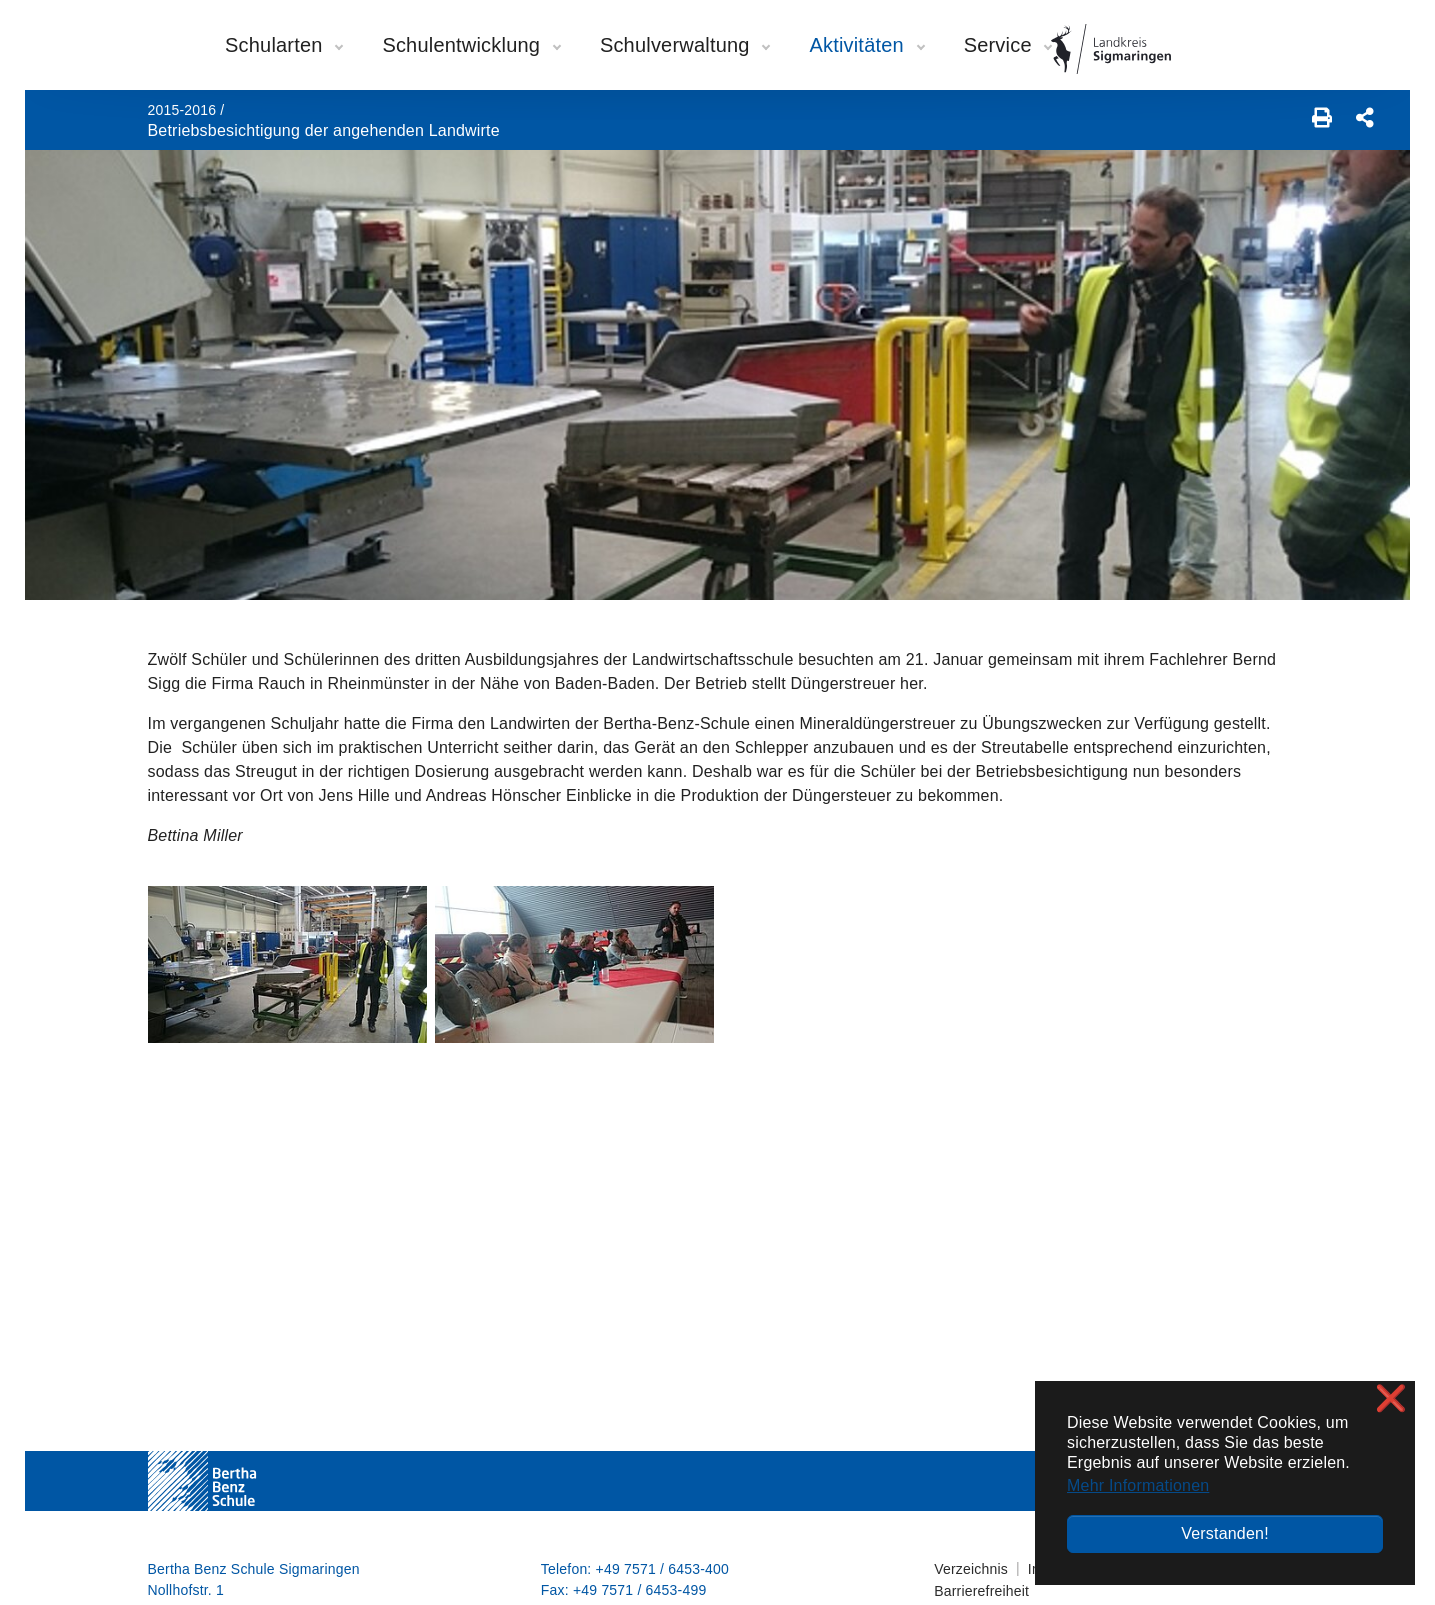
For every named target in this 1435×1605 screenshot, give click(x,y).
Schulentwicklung (471, 45)
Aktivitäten (866, 45)
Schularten (283, 45)
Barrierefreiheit (981, 1591)
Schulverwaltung (685, 45)
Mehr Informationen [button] (1138, 1485)
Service (1008, 45)
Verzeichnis (971, 1569)
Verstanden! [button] (1225, 1533)
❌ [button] (1391, 1398)
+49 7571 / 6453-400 (662, 1569)
